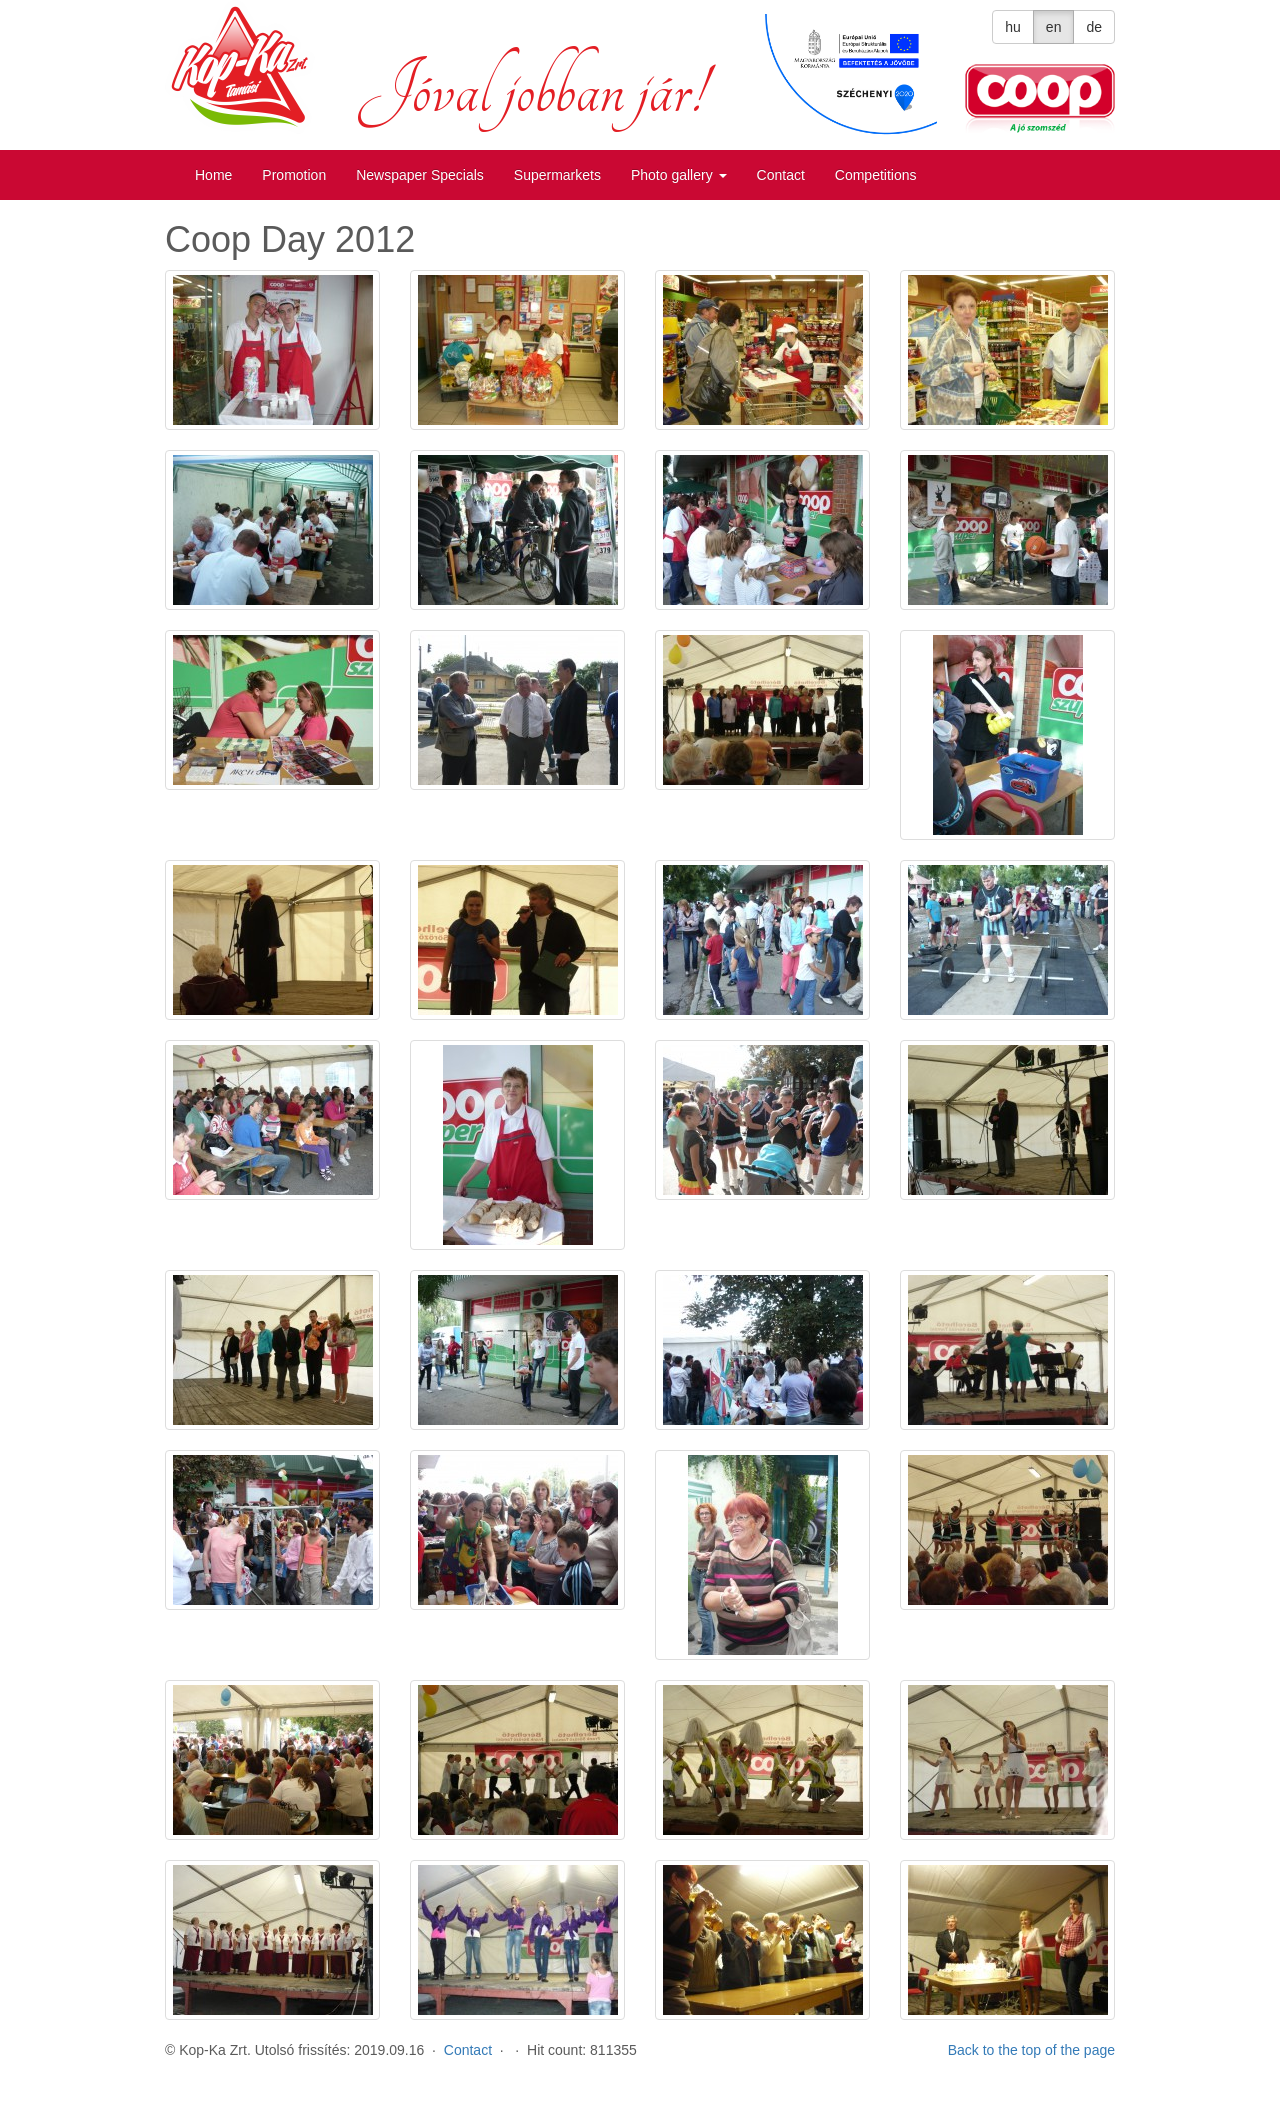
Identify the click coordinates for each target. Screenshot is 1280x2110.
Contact (781, 175)
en (1054, 27)
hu (1013, 27)
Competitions (876, 175)
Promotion (294, 175)
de (1094, 27)
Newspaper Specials (420, 175)
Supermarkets (557, 175)
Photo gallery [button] (679, 175)
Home (213, 175)
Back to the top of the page (1031, 2050)
